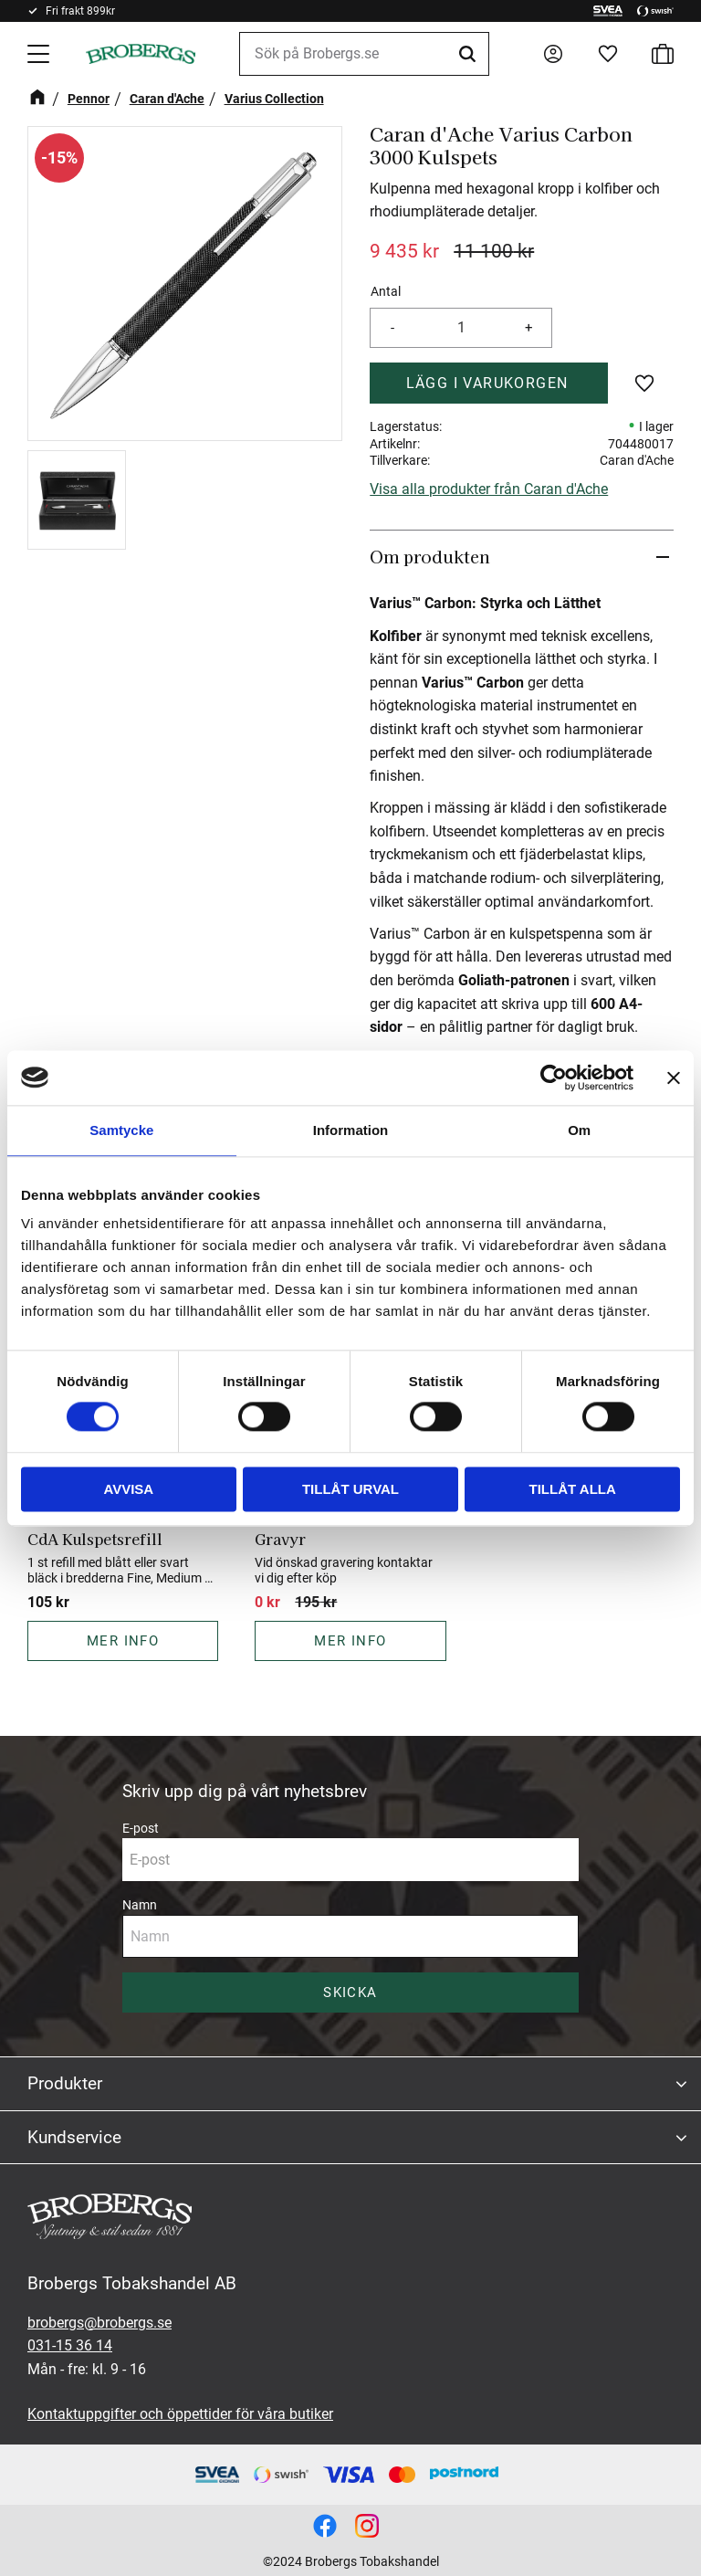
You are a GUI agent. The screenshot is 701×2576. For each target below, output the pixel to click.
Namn (139, 1905)
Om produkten (430, 556)
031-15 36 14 (69, 2345)
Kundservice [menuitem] (74, 2137)
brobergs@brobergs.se (99, 2322)
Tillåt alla (572, 1489)
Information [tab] (351, 1130)
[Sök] (470, 54)
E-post (140, 1828)
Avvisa (128, 1489)
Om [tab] (579, 1130)
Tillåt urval (350, 1489)
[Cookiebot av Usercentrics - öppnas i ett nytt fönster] (553, 1077)
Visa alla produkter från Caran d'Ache (489, 489)
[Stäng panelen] (673, 1077)
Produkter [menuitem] (64, 2083)
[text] (404, 251)
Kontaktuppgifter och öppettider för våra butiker (180, 2414)
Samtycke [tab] (121, 1130)
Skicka (350, 1992)
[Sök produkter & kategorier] (364, 54)
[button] (40, 54)
